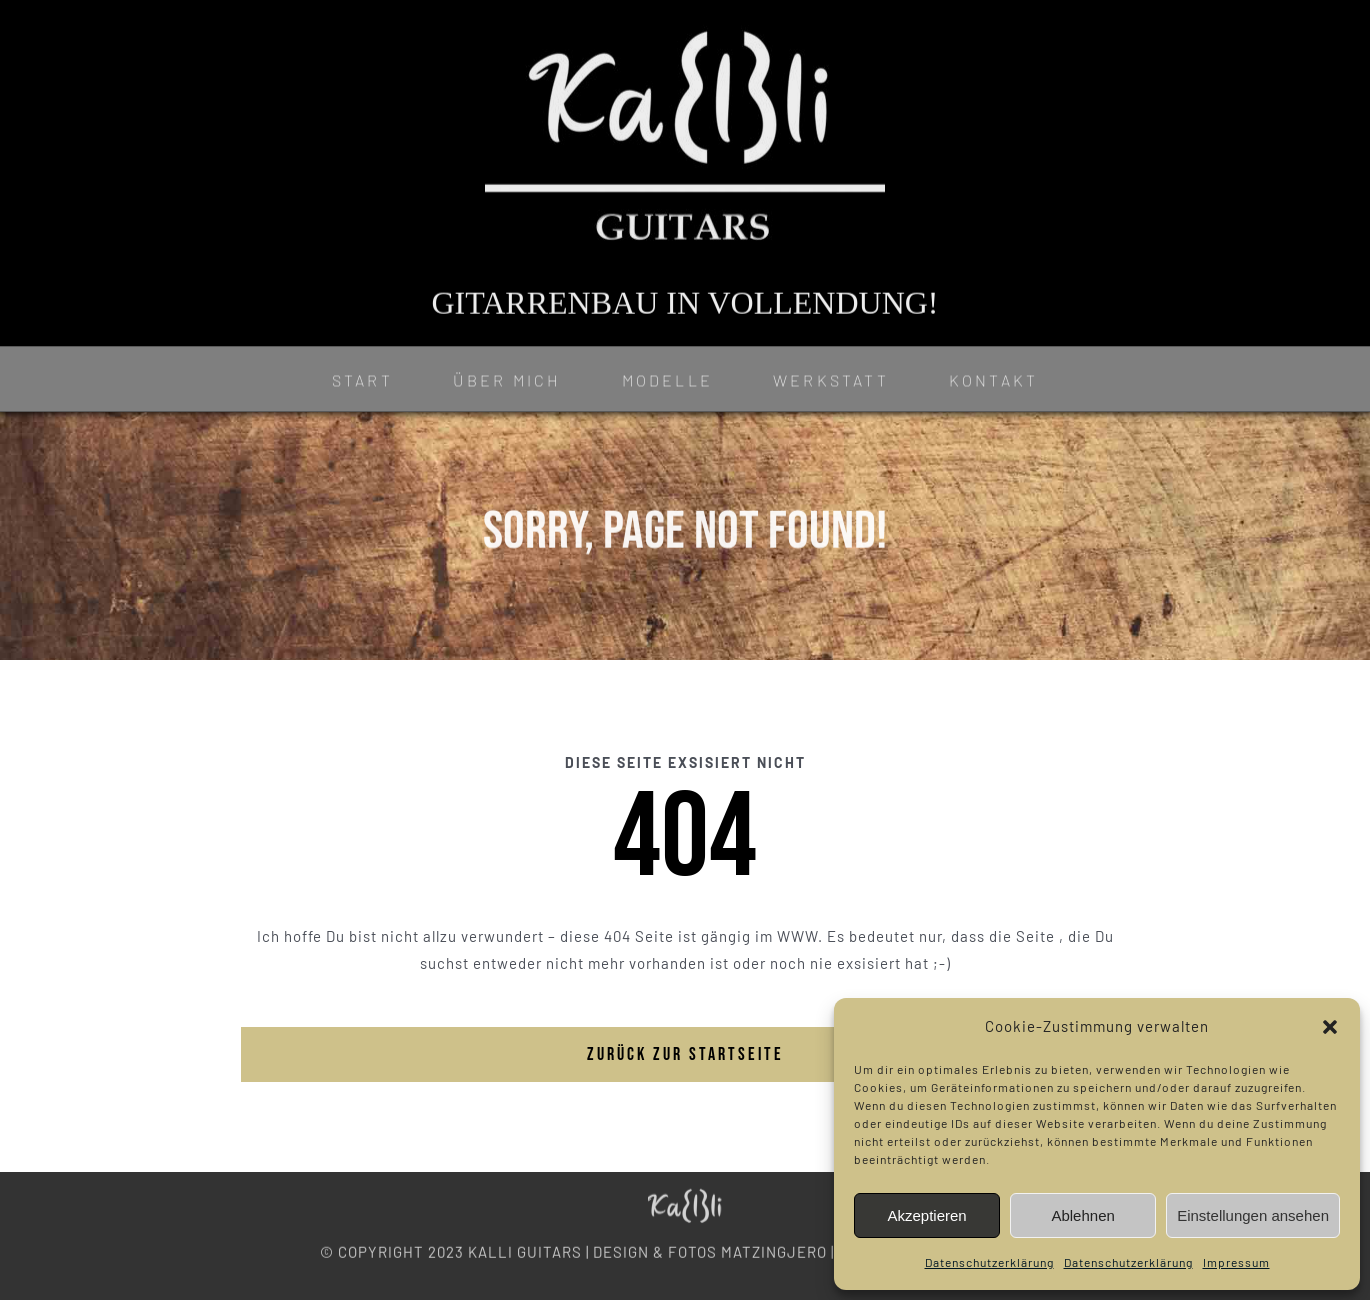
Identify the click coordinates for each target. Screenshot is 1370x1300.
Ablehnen (1082, 1215)
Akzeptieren (926, 1215)
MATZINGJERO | (777, 1247)
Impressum (1236, 1262)
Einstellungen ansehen (1253, 1215)
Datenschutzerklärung (989, 1262)
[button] (1330, 1027)
